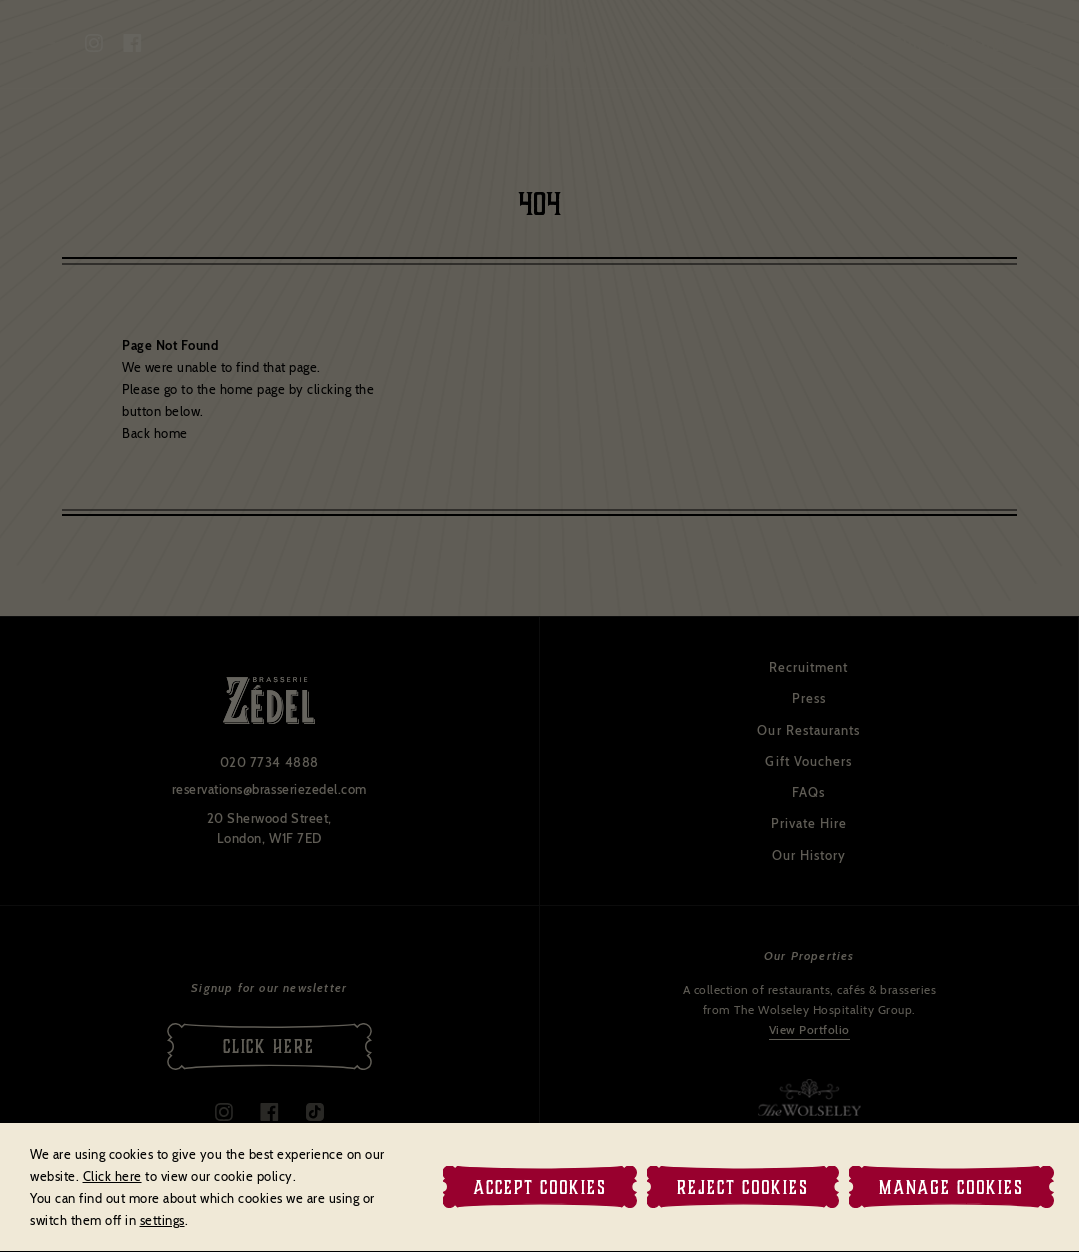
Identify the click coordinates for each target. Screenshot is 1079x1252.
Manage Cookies (951, 1187)
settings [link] (162, 1220)
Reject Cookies (743, 1187)
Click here (112, 1176)
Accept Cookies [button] (540, 1187)
